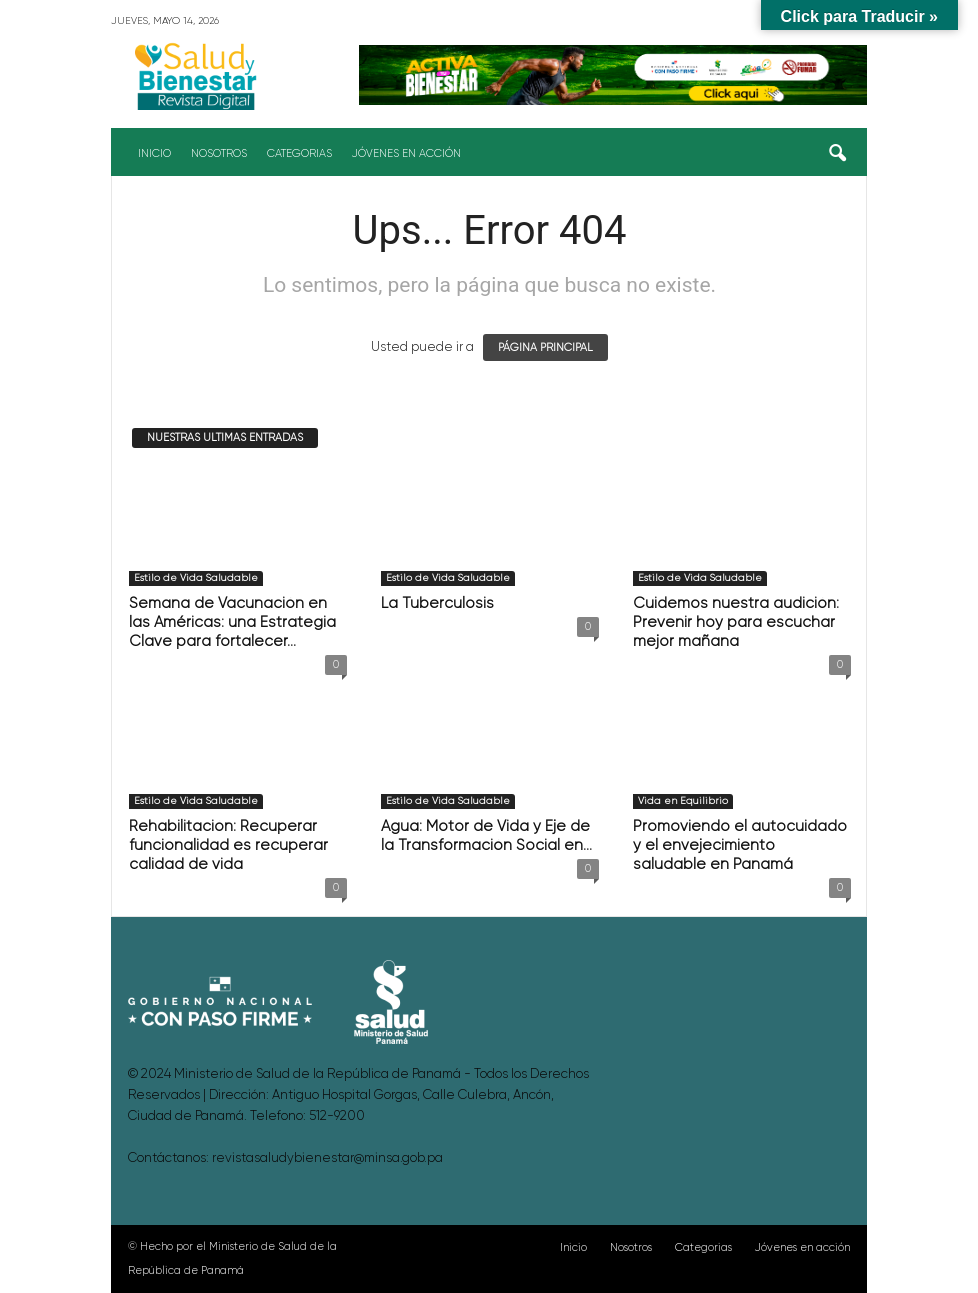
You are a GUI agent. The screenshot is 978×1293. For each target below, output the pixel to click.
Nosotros (219, 153)
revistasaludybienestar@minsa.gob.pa (327, 1158)
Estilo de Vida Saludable (196, 578)
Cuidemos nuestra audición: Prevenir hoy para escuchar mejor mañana (736, 622)
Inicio (154, 153)
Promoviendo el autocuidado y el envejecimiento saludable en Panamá (740, 845)
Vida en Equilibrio (683, 801)
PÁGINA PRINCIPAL (545, 347)
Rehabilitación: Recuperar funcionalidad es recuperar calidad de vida (228, 845)
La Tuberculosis (437, 603)
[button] (837, 154)
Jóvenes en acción (406, 153)
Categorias (299, 153)
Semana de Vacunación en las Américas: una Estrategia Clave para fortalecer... (232, 622)
